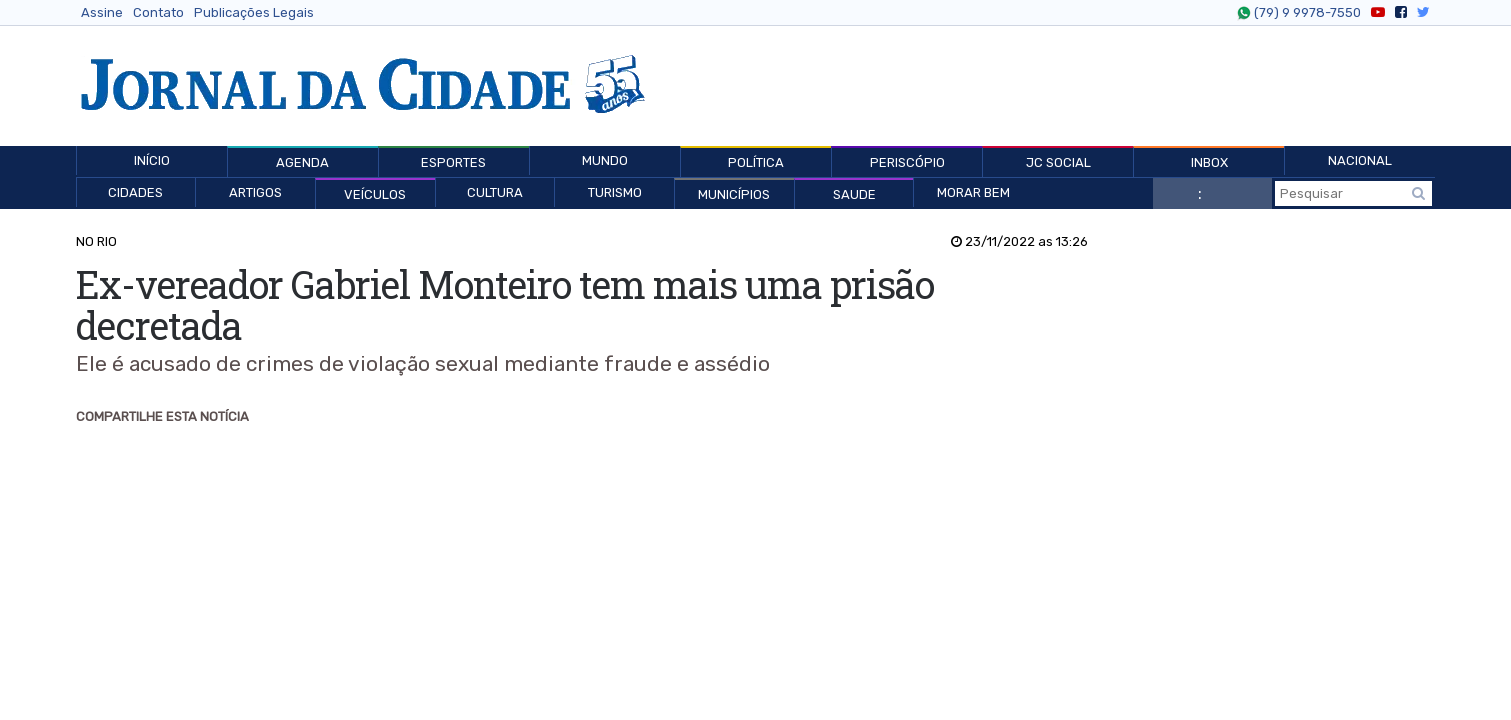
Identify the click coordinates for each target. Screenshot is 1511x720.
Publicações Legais (254, 12)
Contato (158, 12)
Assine (102, 12)
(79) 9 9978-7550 (1305, 13)
